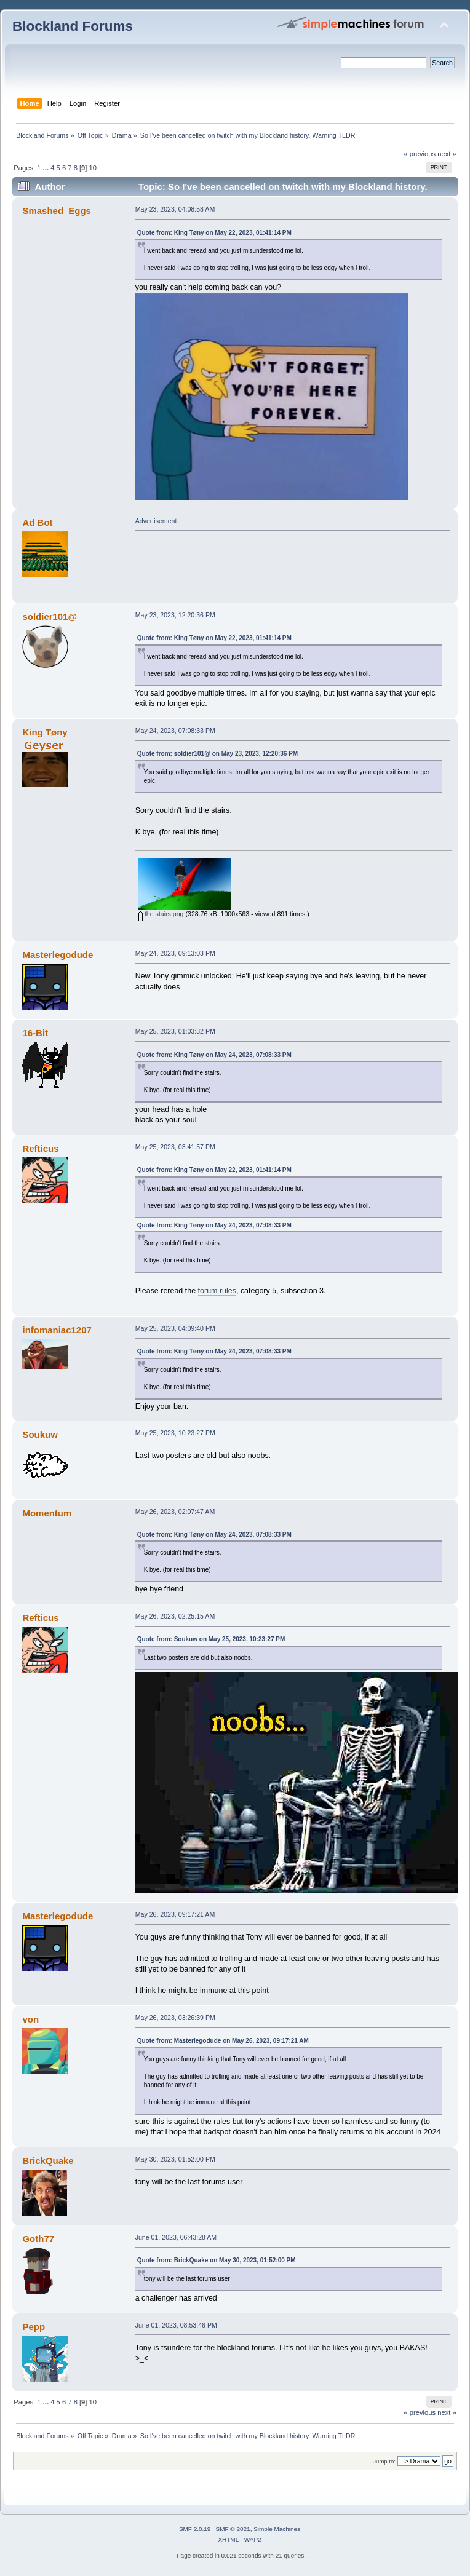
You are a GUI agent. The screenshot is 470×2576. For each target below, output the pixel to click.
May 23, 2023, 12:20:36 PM (175, 615)
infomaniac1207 (56, 1330)
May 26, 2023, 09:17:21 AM (175, 1914)
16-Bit (35, 1033)
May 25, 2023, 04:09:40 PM (175, 1328)
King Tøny (44, 732)
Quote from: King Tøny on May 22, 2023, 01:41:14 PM (214, 232)
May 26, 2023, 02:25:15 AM (175, 1616)
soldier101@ (49, 616)
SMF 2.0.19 (195, 2529)
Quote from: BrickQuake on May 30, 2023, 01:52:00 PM (216, 2260)
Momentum (46, 1513)
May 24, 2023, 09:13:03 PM (175, 953)
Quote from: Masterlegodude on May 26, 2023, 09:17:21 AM (223, 2040)
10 (93, 168)
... (46, 168)
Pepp (33, 2326)
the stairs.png (161, 913)
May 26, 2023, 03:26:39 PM (175, 2017)
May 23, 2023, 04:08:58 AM (175, 209)
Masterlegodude (57, 954)
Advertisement (156, 521)
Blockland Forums (72, 26)
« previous (420, 153)
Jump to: (384, 2461)
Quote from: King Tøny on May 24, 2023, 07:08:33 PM (214, 1055)
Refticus (40, 1148)
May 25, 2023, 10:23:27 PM (175, 1433)
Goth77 (38, 2238)
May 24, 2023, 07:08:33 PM (175, 730)
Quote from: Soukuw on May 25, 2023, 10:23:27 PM (211, 1639)
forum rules (217, 1290)
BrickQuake (47, 2160)
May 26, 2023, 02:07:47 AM (175, 1511)
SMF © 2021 (233, 2529)
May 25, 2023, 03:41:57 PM (175, 1147)
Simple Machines (276, 2529)
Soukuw (39, 1434)
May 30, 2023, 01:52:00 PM (175, 2159)
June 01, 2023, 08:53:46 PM (176, 2325)
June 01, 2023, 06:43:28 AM (176, 2237)
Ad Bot (37, 522)
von (30, 2019)
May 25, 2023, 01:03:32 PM (175, 1031)
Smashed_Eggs (56, 210)
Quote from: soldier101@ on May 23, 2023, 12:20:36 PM (217, 753)
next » (446, 153)
